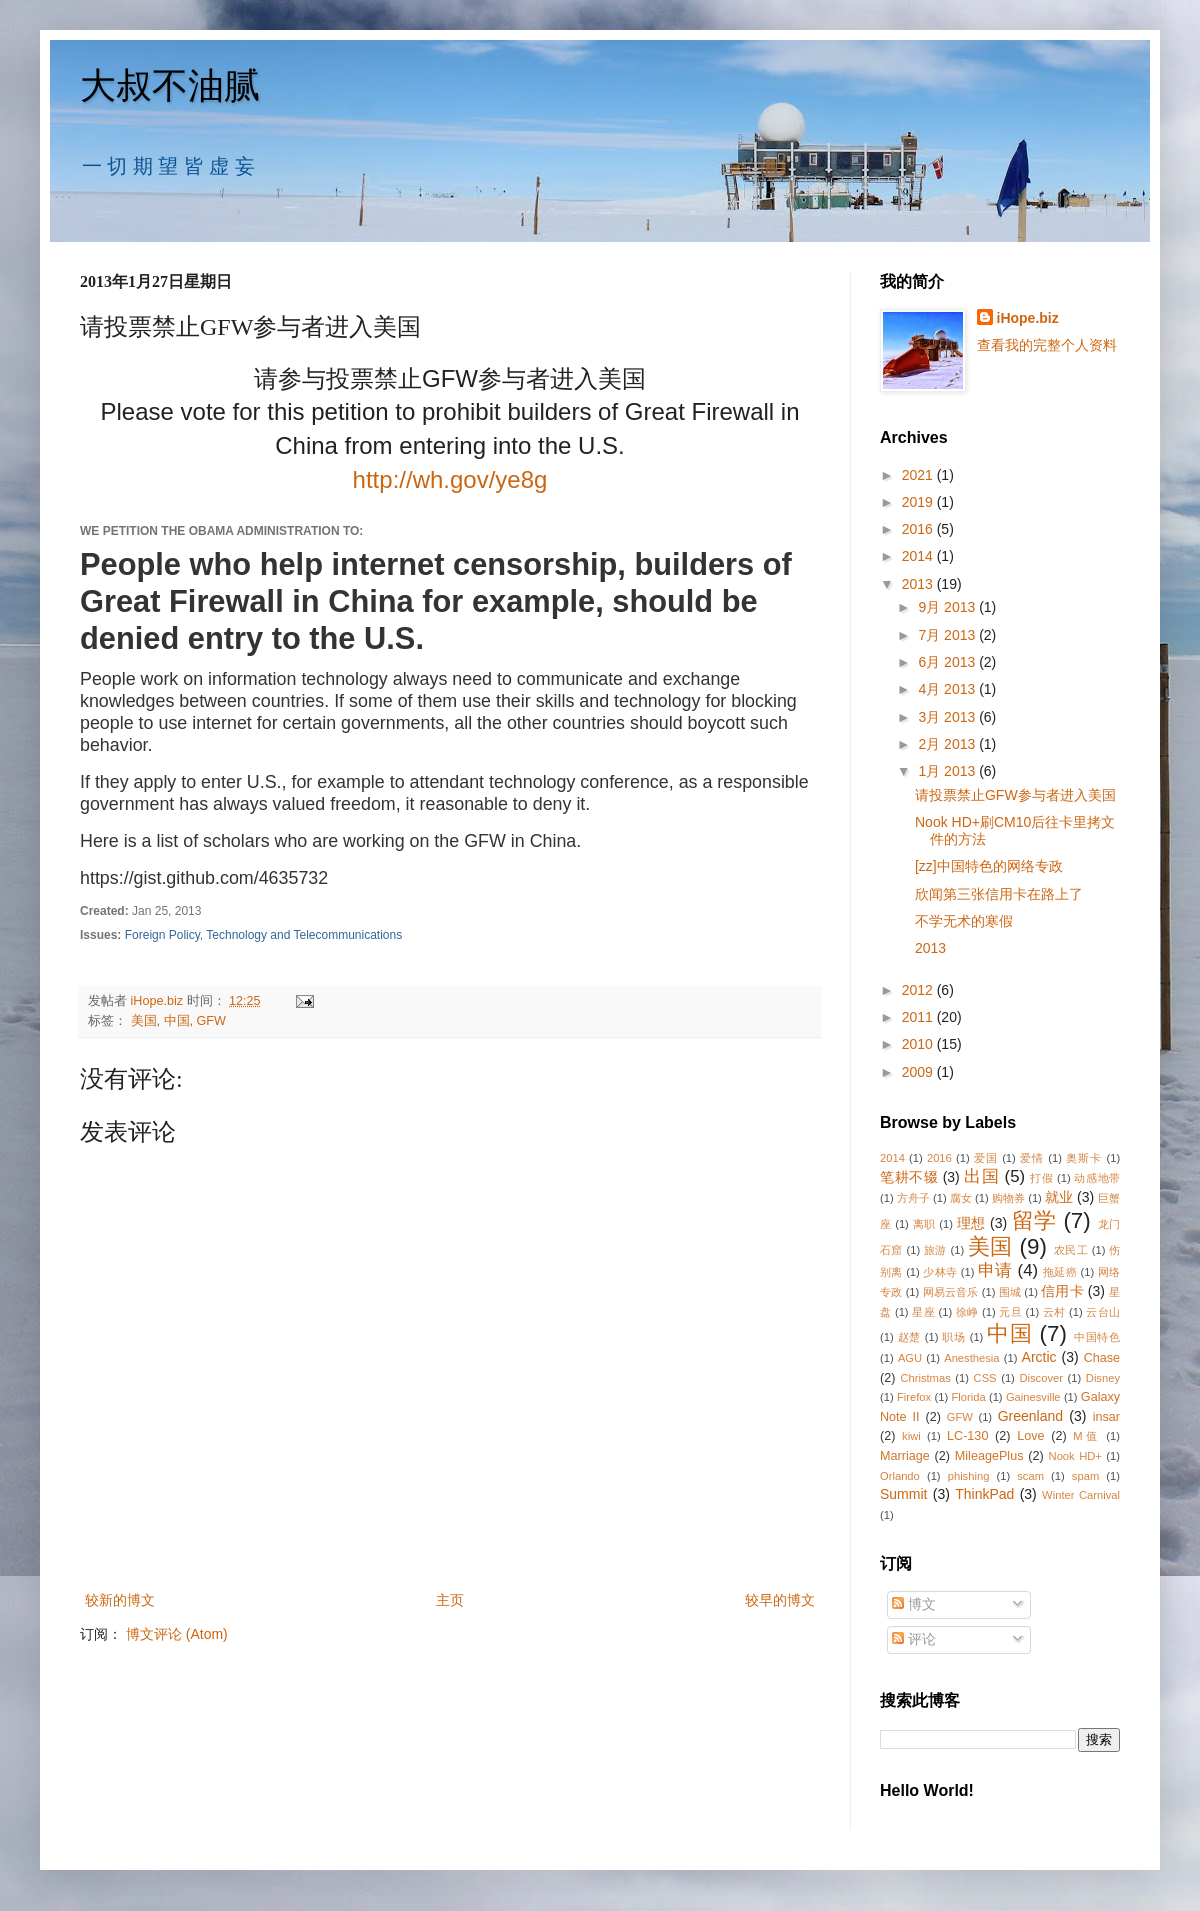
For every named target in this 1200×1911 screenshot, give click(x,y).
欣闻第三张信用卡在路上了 (999, 894)
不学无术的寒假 (964, 921)
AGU (910, 1358)
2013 (919, 584)
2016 (919, 529)
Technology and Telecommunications (304, 935)
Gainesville (1033, 1397)
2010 (919, 1044)
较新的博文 (120, 1600)
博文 (914, 1604)
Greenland (1030, 1416)
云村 (1054, 1312)
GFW (211, 1021)
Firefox (914, 1397)
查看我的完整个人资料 (1047, 345)
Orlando (900, 1476)
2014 (919, 556)
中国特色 (1097, 1337)
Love (1030, 1436)
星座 (923, 1312)
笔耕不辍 (909, 1177)
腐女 (961, 1198)
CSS (985, 1378)
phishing (969, 1476)
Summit (903, 1494)
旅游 (935, 1250)
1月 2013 (948, 771)
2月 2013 (948, 744)
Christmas (925, 1378)
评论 (914, 1639)
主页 (450, 1600)
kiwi (911, 1436)
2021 (919, 475)
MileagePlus (989, 1456)
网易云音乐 (951, 1292)
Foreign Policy (162, 935)
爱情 (1032, 1158)
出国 (981, 1176)
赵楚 (909, 1337)
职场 (953, 1337)
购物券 (1008, 1198)
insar (1106, 1417)
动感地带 (1097, 1178)
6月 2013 (948, 662)
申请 (995, 1270)
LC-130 (967, 1436)
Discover (1041, 1378)
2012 (919, 990)
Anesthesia (971, 1358)
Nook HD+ (1075, 1456)
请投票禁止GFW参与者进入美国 (1015, 795)
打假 (1041, 1178)
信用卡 (1062, 1291)
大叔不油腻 (170, 85)
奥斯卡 (1084, 1158)
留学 (1034, 1220)
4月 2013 (948, 689)
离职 (924, 1224)
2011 (919, 1017)
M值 (1086, 1436)
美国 (144, 1021)
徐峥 (967, 1312)
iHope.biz (1028, 318)
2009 (919, 1072)
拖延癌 (1060, 1272)
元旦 (1010, 1312)
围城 (1010, 1292)
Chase (1102, 1358)
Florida (968, 1397)
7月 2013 (948, 635)
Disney (1103, 1378)
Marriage (905, 1456)
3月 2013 (948, 717)
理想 (971, 1223)
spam (1085, 1476)
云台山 (1103, 1312)
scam (1030, 1476)
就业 (1059, 1197)
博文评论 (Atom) (177, 1634)
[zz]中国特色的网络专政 (989, 866)
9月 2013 (948, 607)
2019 (919, 502)
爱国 (986, 1158)
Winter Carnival (1081, 1495)
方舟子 (913, 1198)
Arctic (1039, 1357)
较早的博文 (780, 1600)
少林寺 (940, 1272)
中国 (177, 1021)
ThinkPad (984, 1494)
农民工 (1071, 1250)
